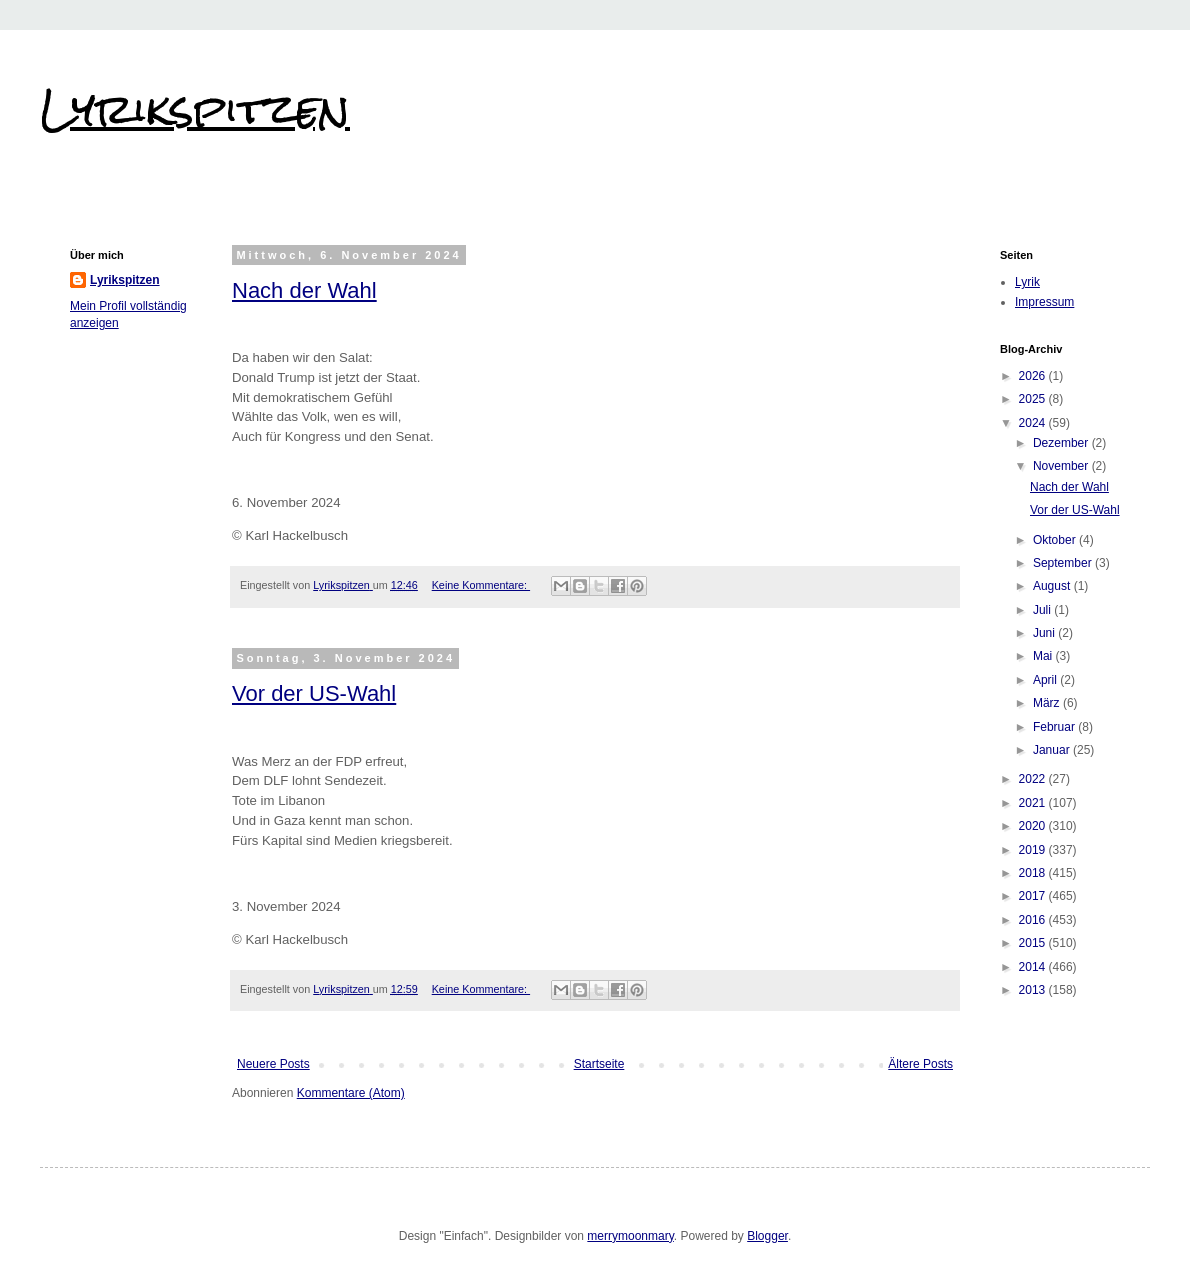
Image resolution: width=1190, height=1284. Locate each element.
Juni (1045, 633)
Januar (1053, 750)
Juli (1043, 610)
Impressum (1044, 302)
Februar (1055, 727)
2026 (1034, 376)
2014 (1034, 967)
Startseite (599, 1064)
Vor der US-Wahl (314, 693)
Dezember (1062, 443)
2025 (1034, 399)
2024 (1034, 423)
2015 (1034, 943)
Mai (1044, 656)
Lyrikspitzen (195, 109)
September (1064, 563)
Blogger (767, 1236)
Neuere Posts (273, 1064)
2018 (1034, 873)
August (1053, 586)
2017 (1034, 896)
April (1046, 680)
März (1048, 703)
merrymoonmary (630, 1236)
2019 (1034, 850)
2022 (1034, 779)
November (1062, 466)
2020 (1034, 826)
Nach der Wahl (304, 290)
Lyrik (1027, 282)
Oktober (1056, 540)
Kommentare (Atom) (351, 1093)
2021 (1034, 803)
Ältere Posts (920, 1064)
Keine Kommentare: (481, 585)
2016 (1034, 920)
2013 (1034, 990)
